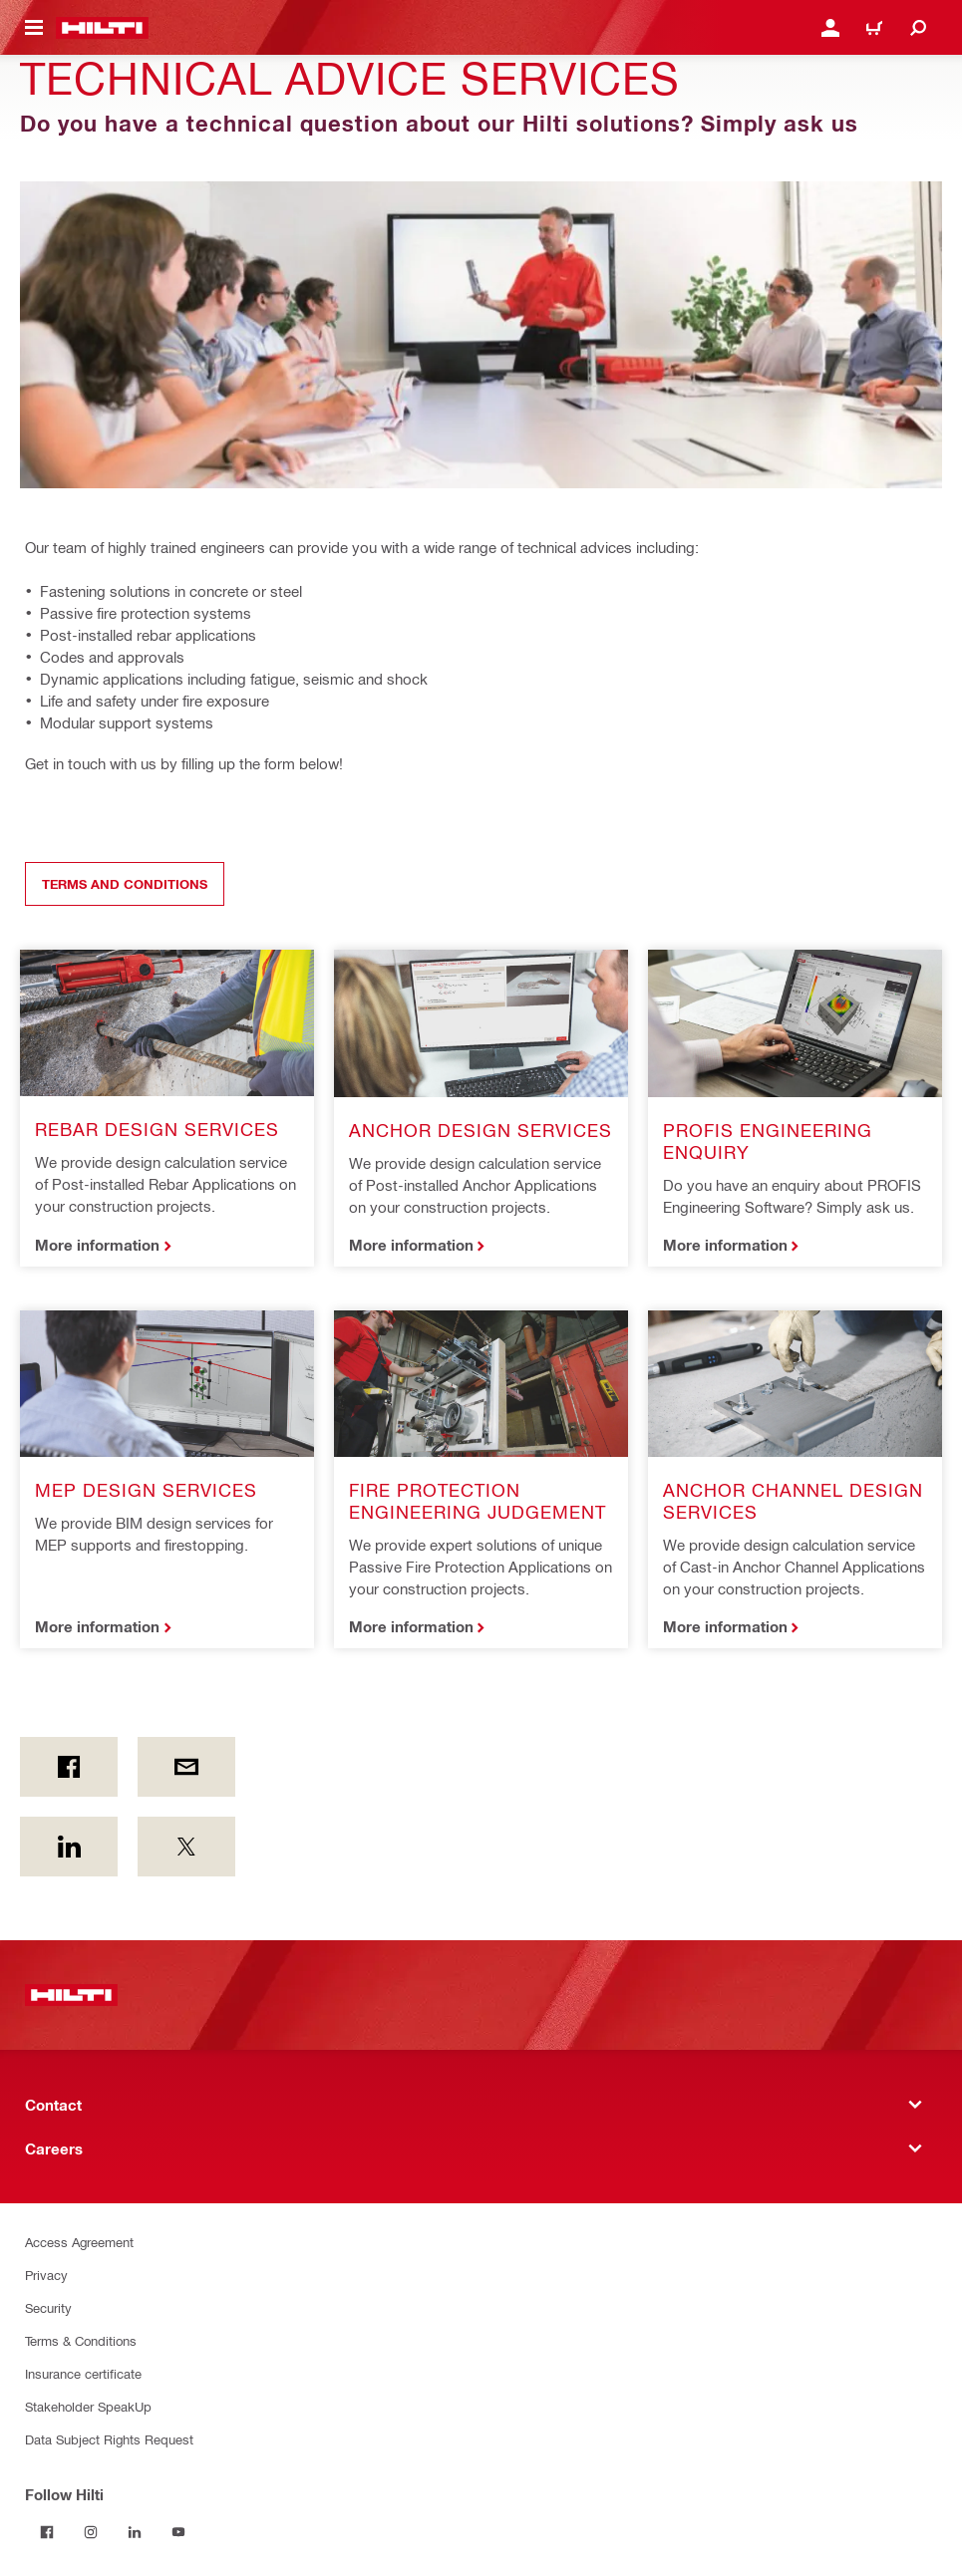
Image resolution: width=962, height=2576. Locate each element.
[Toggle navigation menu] (34, 28)
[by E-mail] (186, 1767)
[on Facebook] (69, 1767)
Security (48, 2307)
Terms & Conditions (81, 2340)
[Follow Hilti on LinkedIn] (135, 2532)
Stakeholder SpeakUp (88, 2406)
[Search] (918, 28)
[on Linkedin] (69, 1846)
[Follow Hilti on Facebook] (47, 2532)
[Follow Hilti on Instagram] (91, 2532)
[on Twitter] (186, 1846)
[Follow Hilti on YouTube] (178, 2532)
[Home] (102, 28)
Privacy (46, 2274)
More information (97, 1245)
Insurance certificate (83, 2373)
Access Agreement (79, 2241)
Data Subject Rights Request (109, 2439)
